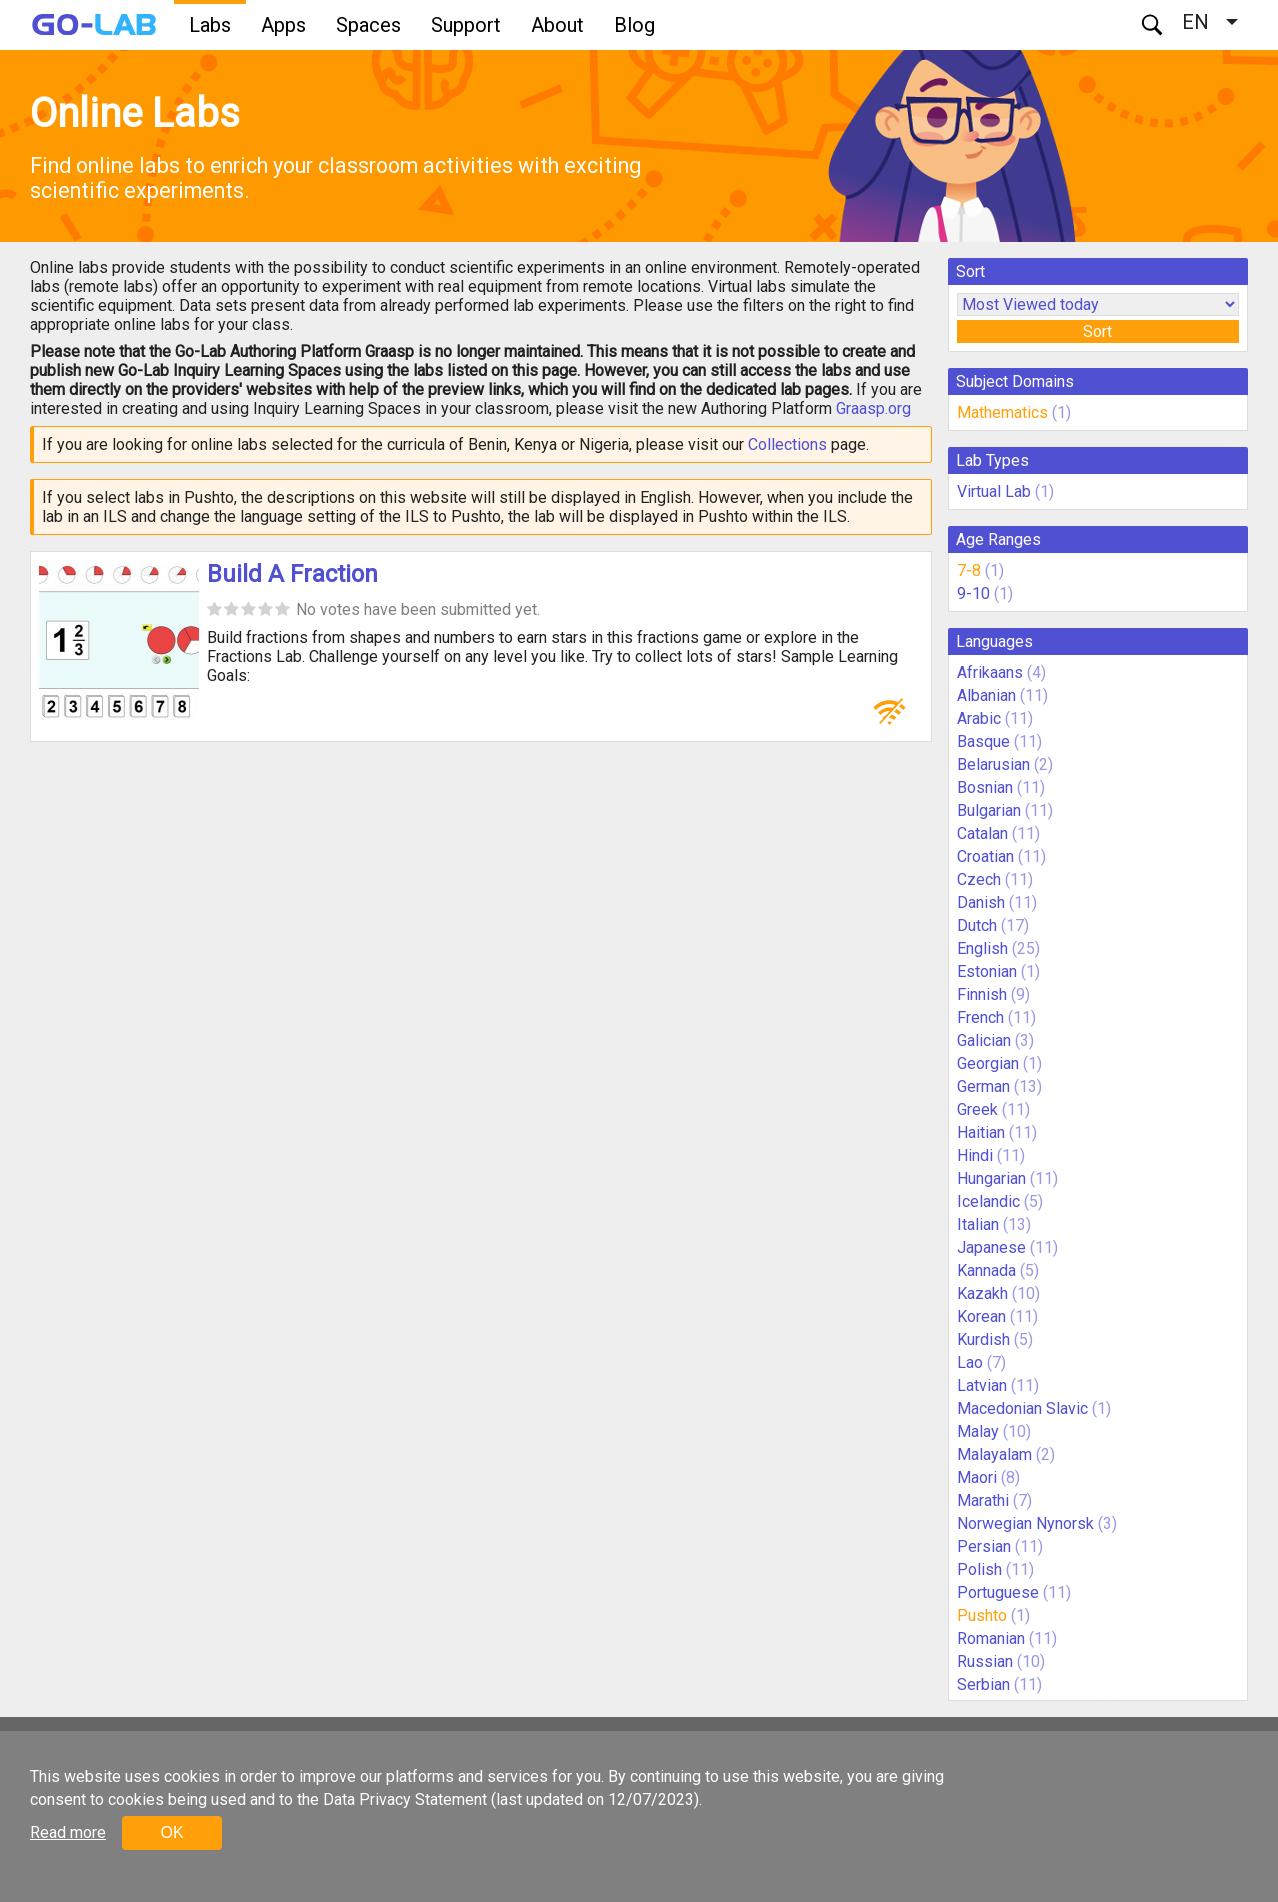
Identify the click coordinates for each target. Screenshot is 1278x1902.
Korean (981, 1316)
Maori (977, 1477)
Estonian (987, 971)
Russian (985, 1661)
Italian (978, 1224)
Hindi (975, 1155)
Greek (977, 1109)
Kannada (986, 1270)
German (983, 1086)
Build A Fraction (292, 574)
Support (466, 25)
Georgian (988, 1063)
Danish (981, 902)
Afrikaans (990, 672)
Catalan (982, 833)
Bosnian (985, 787)
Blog (634, 25)
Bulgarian (989, 810)
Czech (979, 879)
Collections (787, 444)
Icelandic (988, 1201)
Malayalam (994, 1454)
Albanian (986, 695)
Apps (283, 25)
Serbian (983, 1684)
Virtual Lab (994, 491)
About (557, 25)
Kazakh (982, 1293)
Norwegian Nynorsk (1025, 1523)
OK (171, 1832)
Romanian (991, 1638)
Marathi (983, 1500)
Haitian (981, 1132)
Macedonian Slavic (1022, 1408)
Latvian (982, 1385)
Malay (978, 1431)
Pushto (982, 1615)
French (980, 1017)
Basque (983, 741)
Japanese (991, 1247)
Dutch (977, 925)
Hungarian (991, 1178)
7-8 (969, 570)
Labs (210, 25)
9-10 (973, 593)
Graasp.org (873, 408)
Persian (984, 1546)
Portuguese (998, 1592)
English (982, 948)
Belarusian (993, 764)
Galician (984, 1040)
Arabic (979, 718)
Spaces (368, 25)
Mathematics (1002, 412)
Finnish (982, 994)
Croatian (985, 856)
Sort (1097, 331)
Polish (979, 1569)
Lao (970, 1362)
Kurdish (983, 1339)
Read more (68, 1832)
